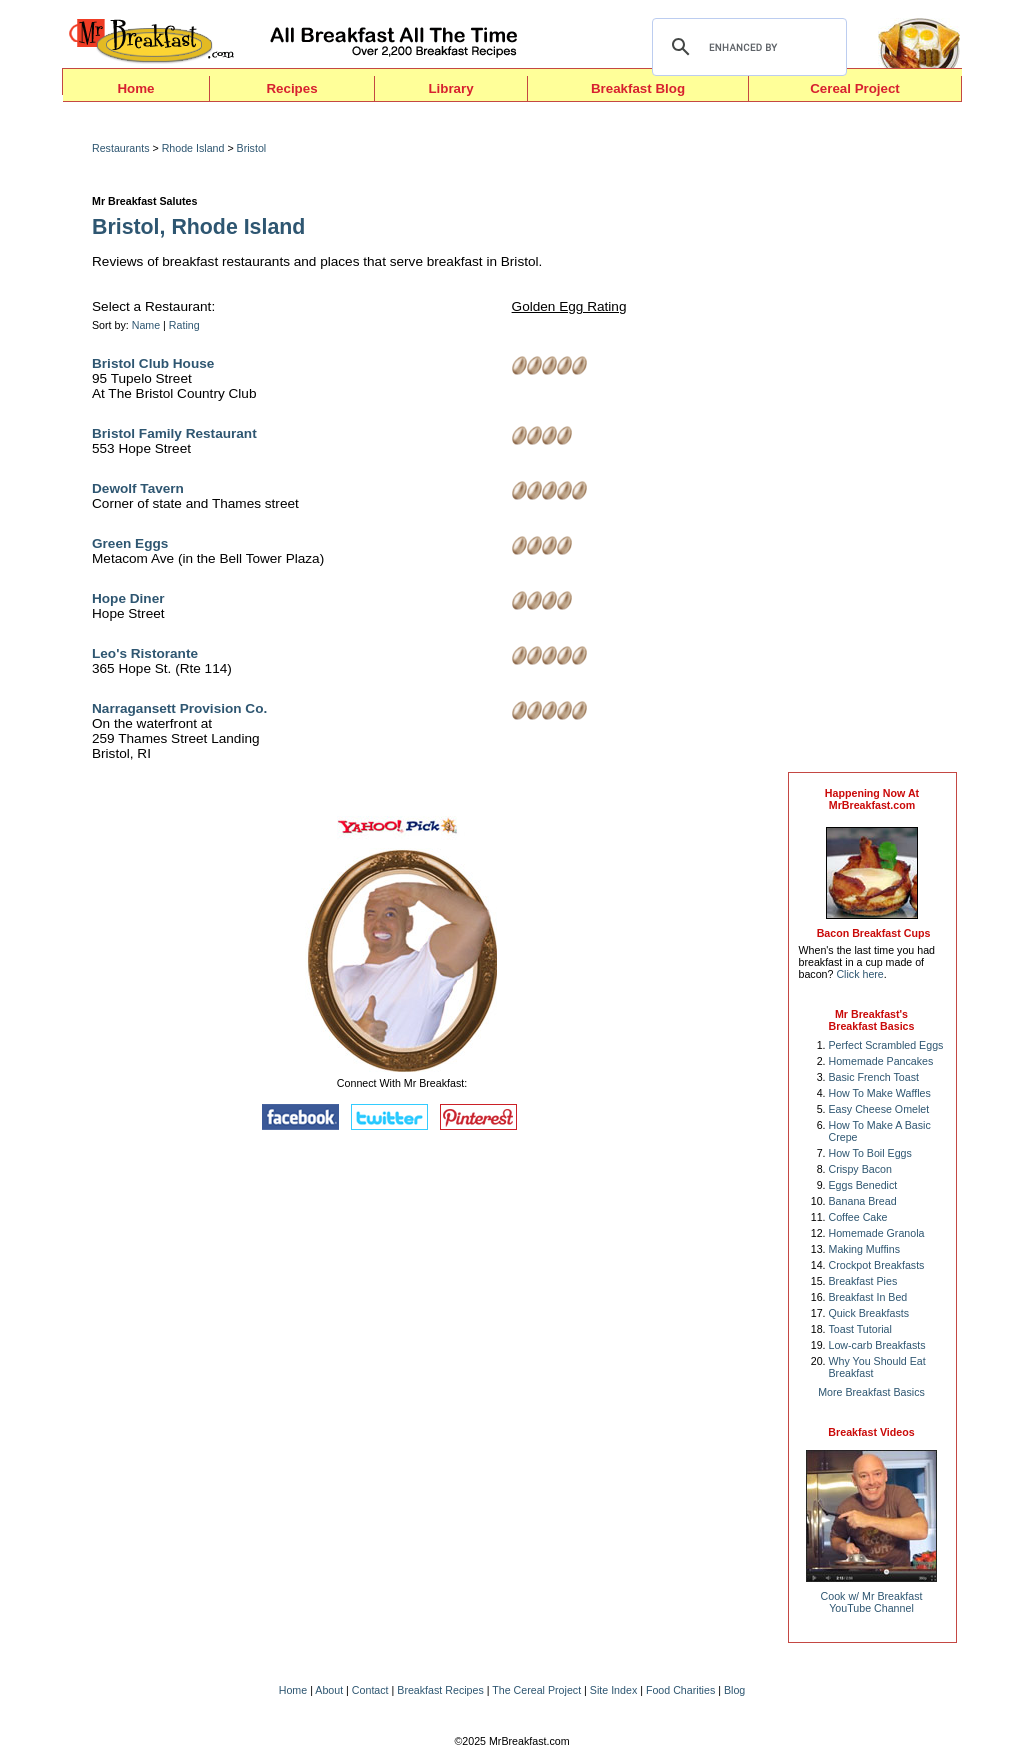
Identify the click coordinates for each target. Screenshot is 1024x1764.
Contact (370, 1690)
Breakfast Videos (871, 1432)
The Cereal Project (536, 1690)
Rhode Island (193, 148)
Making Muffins (864, 1249)
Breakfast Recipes (440, 1690)
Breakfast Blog (638, 88)
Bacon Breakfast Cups (874, 933)
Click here (859, 974)
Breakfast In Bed (868, 1297)
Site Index (613, 1690)
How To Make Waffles (880, 1093)
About (329, 1690)
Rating (184, 325)
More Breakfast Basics (871, 1392)
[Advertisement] (872, 442)
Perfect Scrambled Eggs (886, 1045)
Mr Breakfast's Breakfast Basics (872, 1020)
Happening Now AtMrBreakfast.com (872, 799)
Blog (734, 1690)
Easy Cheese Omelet (879, 1109)
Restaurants (120, 148)
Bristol (252, 148)
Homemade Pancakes (881, 1061)
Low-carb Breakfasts (877, 1345)
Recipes (291, 88)
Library (450, 88)
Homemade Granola (877, 1233)
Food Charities (680, 1690)
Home (135, 88)
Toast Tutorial (860, 1329)
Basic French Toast (874, 1077)
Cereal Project (855, 88)
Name (146, 325)
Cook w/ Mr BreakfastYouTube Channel (872, 1602)
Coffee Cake (858, 1217)
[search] (746, 47)
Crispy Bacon (860, 1169)
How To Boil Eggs (870, 1153)
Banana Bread (863, 1201)
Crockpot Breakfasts (877, 1265)
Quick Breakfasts (869, 1313)
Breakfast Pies (863, 1281)
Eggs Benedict (863, 1185)
